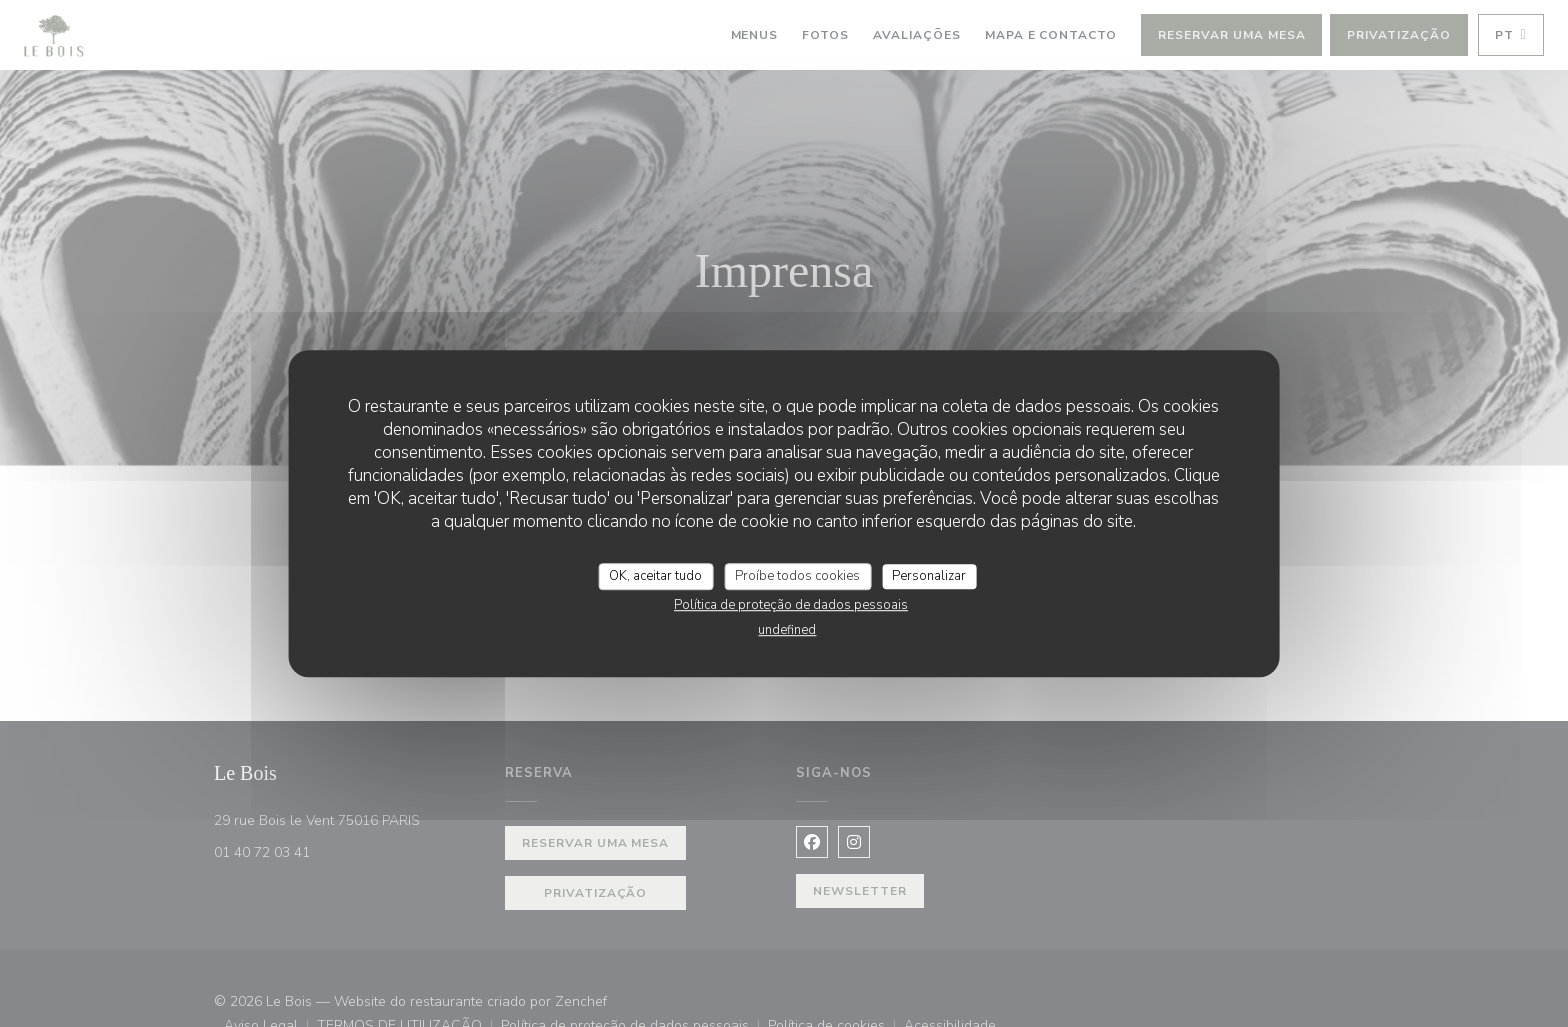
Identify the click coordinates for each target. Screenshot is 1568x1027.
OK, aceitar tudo (655, 576)
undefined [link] (787, 630)
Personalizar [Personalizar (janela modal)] (929, 576)
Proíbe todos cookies (797, 576)
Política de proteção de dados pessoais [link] (791, 605)
